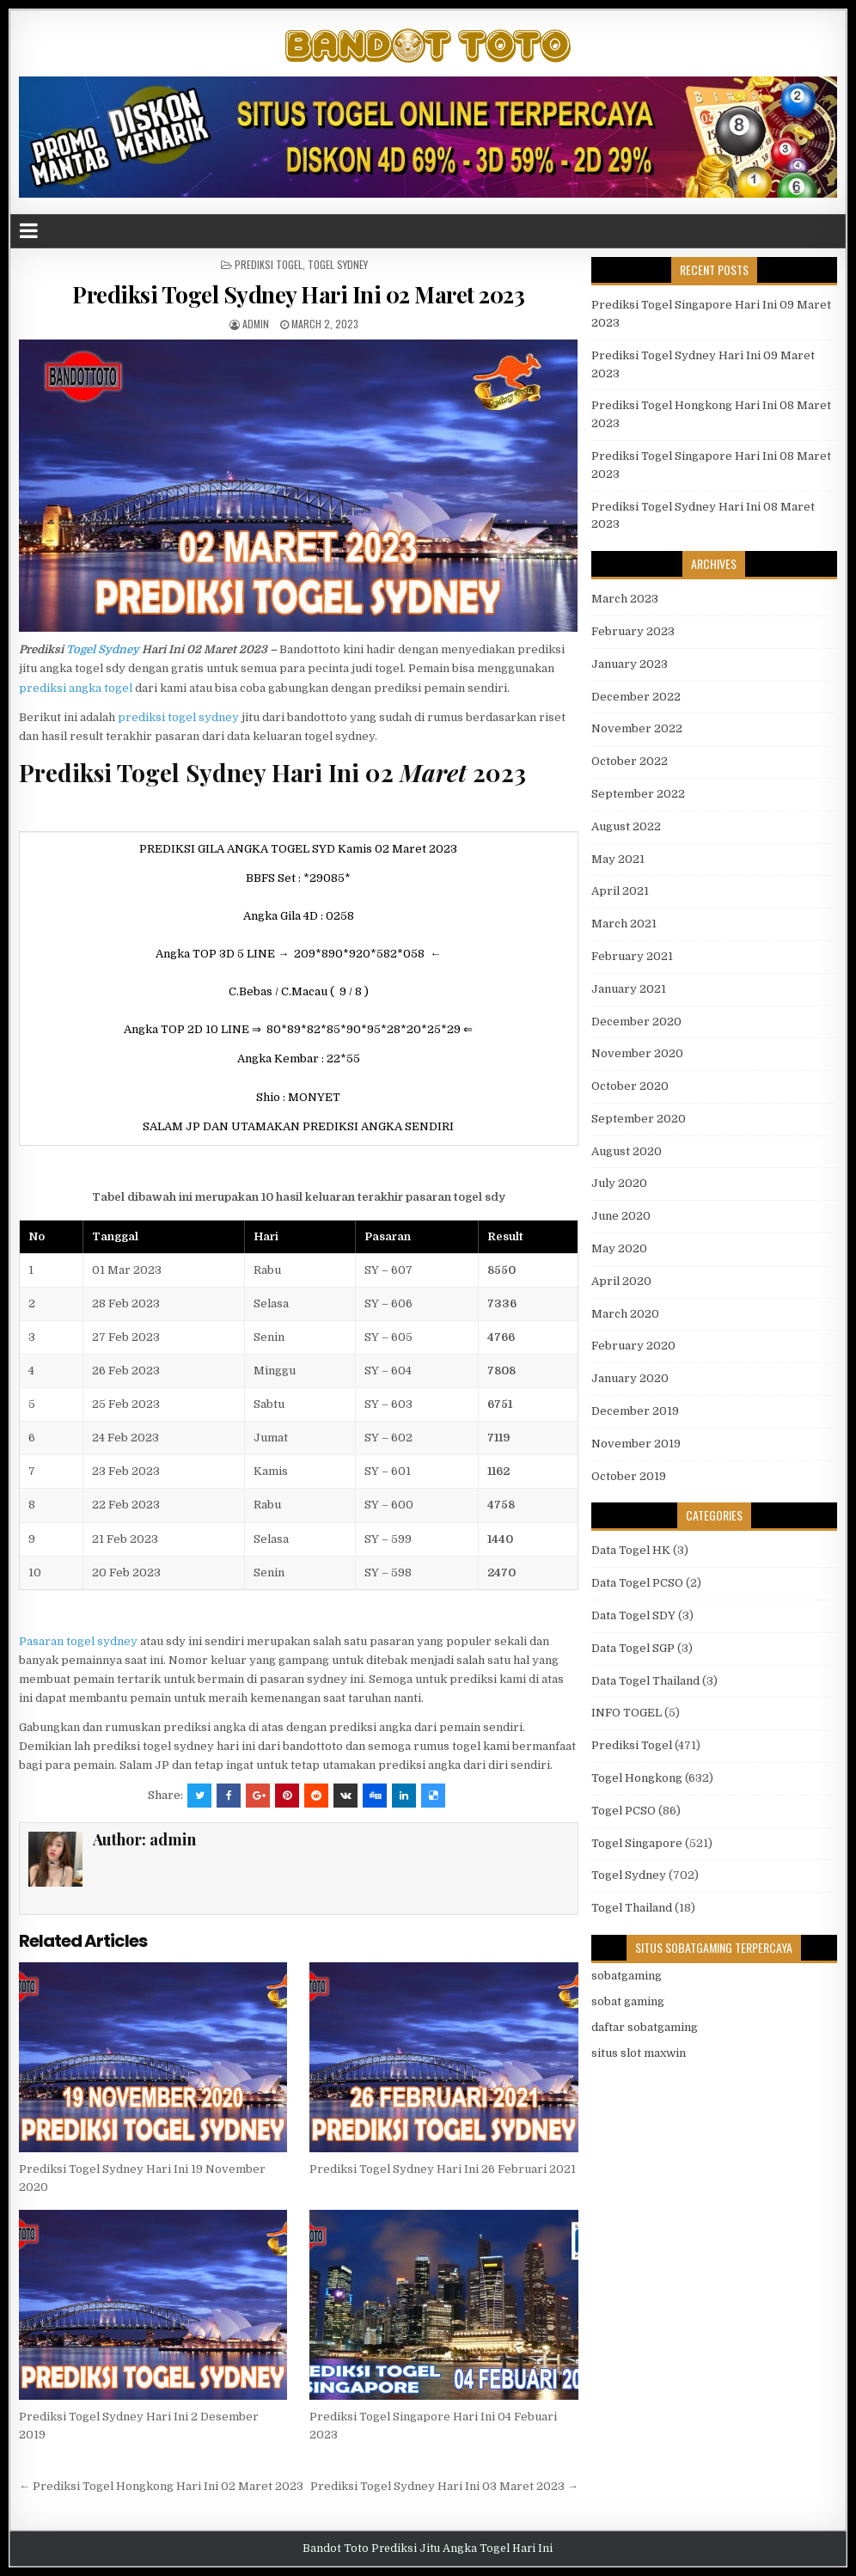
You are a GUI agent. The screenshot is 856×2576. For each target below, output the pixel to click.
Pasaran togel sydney (78, 1641)
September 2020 (638, 1118)
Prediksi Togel (269, 264)
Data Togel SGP (633, 1648)
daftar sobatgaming (644, 2027)
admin (255, 323)
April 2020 (621, 1281)
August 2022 (626, 826)
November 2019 (636, 1443)
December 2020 (636, 1021)
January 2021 (628, 988)
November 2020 (637, 1053)
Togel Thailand (631, 1907)
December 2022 (636, 696)
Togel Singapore (636, 1843)
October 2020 (630, 1086)
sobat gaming (627, 2001)
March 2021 (624, 923)
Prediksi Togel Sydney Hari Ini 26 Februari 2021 (442, 2169)
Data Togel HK (630, 1550)
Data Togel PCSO (637, 1582)
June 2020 (621, 1215)
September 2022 (638, 793)
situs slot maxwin (638, 2053)
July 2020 (619, 1183)
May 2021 (618, 859)
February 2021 (632, 956)
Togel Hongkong (636, 1777)
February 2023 (633, 631)
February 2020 (633, 1345)
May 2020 (619, 1248)
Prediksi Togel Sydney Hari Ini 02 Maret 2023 (298, 294)
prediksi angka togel (75, 688)
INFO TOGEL (626, 1712)
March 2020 (625, 1313)
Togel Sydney (338, 264)
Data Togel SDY (633, 1615)
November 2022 (636, 728)
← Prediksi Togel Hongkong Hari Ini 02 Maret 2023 (161, 2486)
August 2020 (626, 1151)
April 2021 (620, 890)
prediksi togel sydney (178, 717)
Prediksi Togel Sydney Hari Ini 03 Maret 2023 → (444, 2486)
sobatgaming (626, 1975)
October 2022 (629, 761)
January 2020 (630, 1378)
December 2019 (635, 1410)
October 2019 (628, 1476)
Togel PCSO (623, 1810)
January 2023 (629, 664)
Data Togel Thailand (645, 1680)
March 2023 (624, 598)
